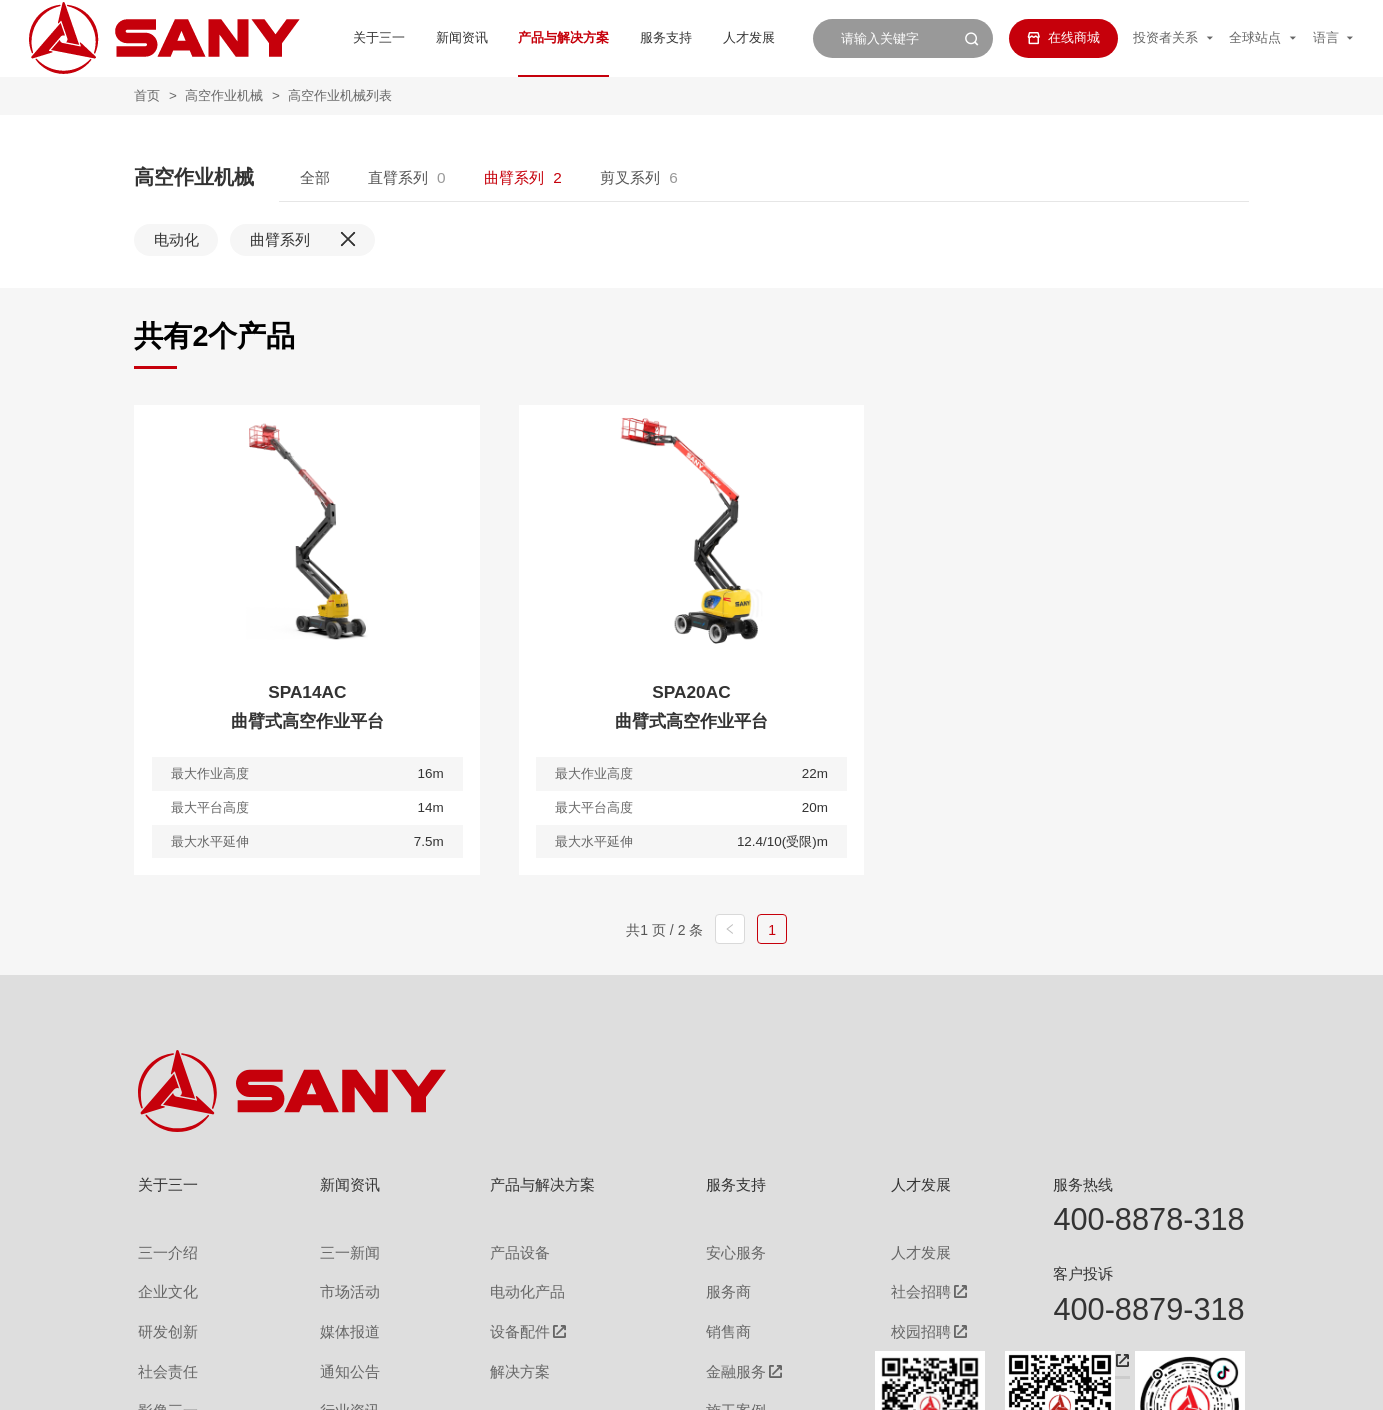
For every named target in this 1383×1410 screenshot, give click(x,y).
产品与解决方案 (497, 37)
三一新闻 (336, 1249)
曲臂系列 (514, 177)
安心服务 (722, 1249)
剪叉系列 (630, 177)
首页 (147, 95)
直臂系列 (398, 177)
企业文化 (164, 1283)
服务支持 (600, 37)
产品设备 (506, 1249)
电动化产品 (512, 1283)
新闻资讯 (396, 37)
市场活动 (336, 1283)
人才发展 (683, 37)
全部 (315, 177)
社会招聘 (897, 1284)
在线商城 (1063, 37)
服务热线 (1083, 1184)
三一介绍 (164, 1249)
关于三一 (313, 37)
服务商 (715, 1283)
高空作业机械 (224, 95)
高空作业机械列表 (340, 95)
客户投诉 (1083, 1273)
